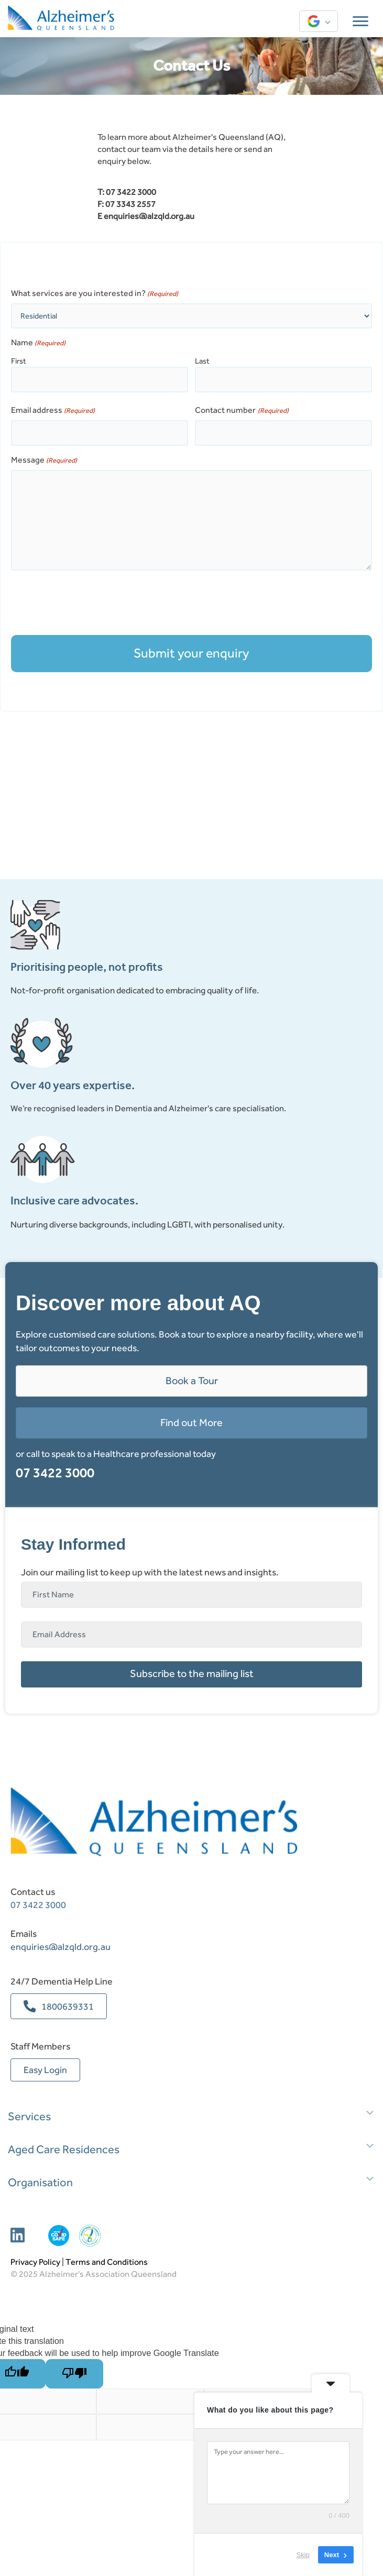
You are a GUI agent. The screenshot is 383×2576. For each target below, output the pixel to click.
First (18, 361)
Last (202, 361)
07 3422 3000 (55, 1473)
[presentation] (90, 603)
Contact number (241, 410)
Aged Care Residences (63, 2149)
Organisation (40, 2182)
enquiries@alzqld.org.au (149, 216)
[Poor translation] (74, 2373)
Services (29, 2116)
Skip (303, 2555)
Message (44, 460)
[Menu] (360, 21)
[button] (191, 1674)
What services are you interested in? (94, 293)
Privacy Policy (35, 2262)
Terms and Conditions (106, 2262)
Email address (53, 410)
